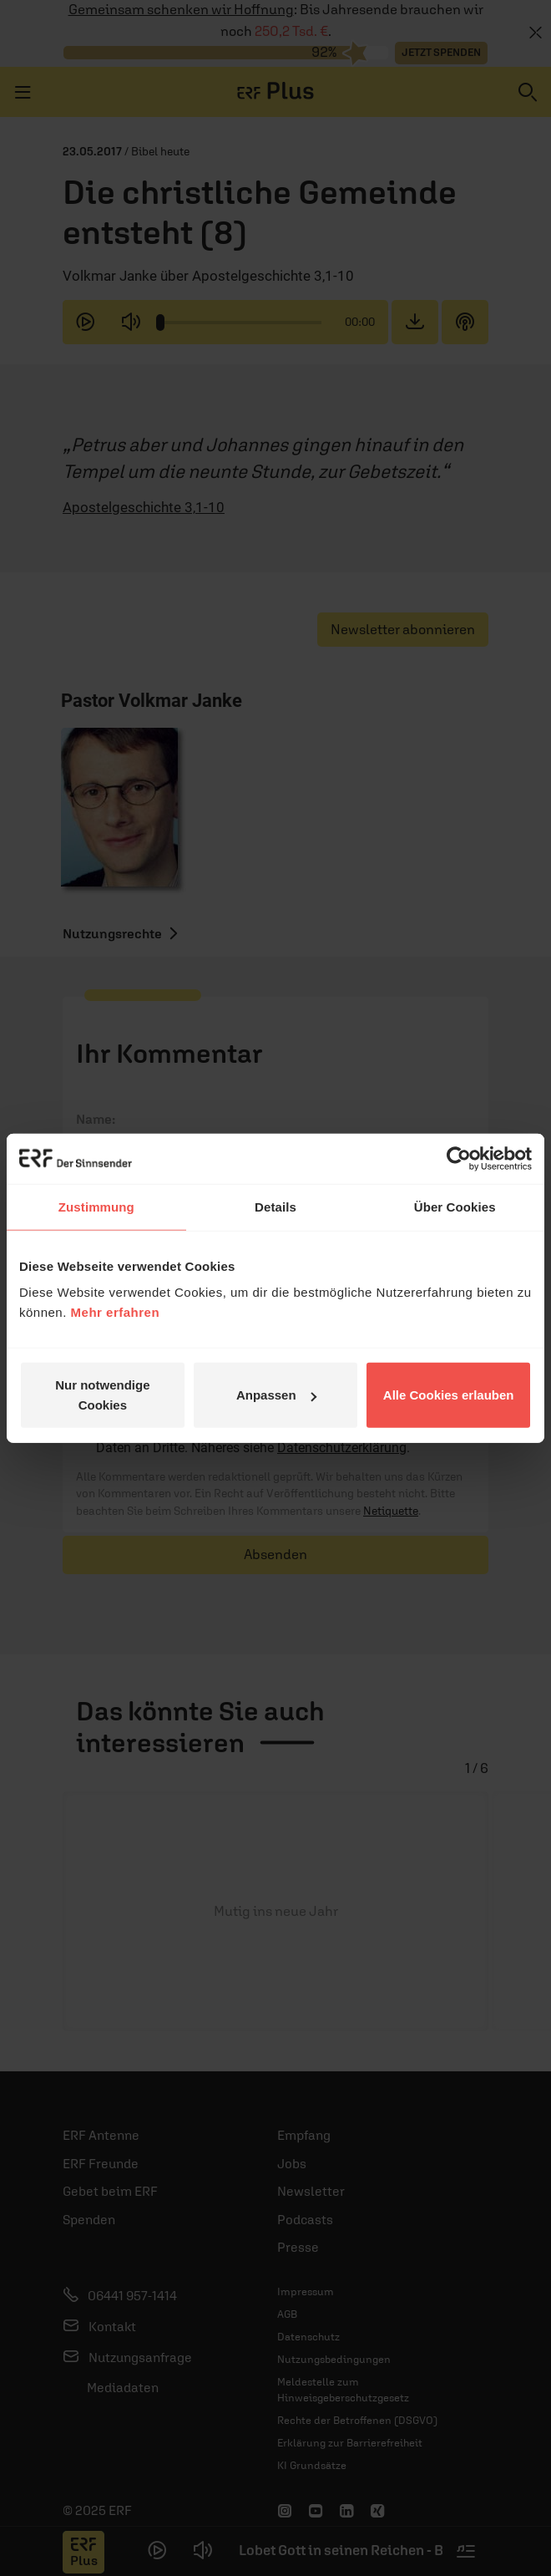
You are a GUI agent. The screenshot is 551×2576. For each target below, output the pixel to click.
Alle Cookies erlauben (448, 1395)
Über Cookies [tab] (455, 1206)
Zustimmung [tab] (96, 1206)
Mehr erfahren (115, 1312)
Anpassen (276, 1395)
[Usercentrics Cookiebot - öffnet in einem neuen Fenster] (459, 1158)
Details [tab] (275, 1206)
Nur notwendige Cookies (102, 1395)
